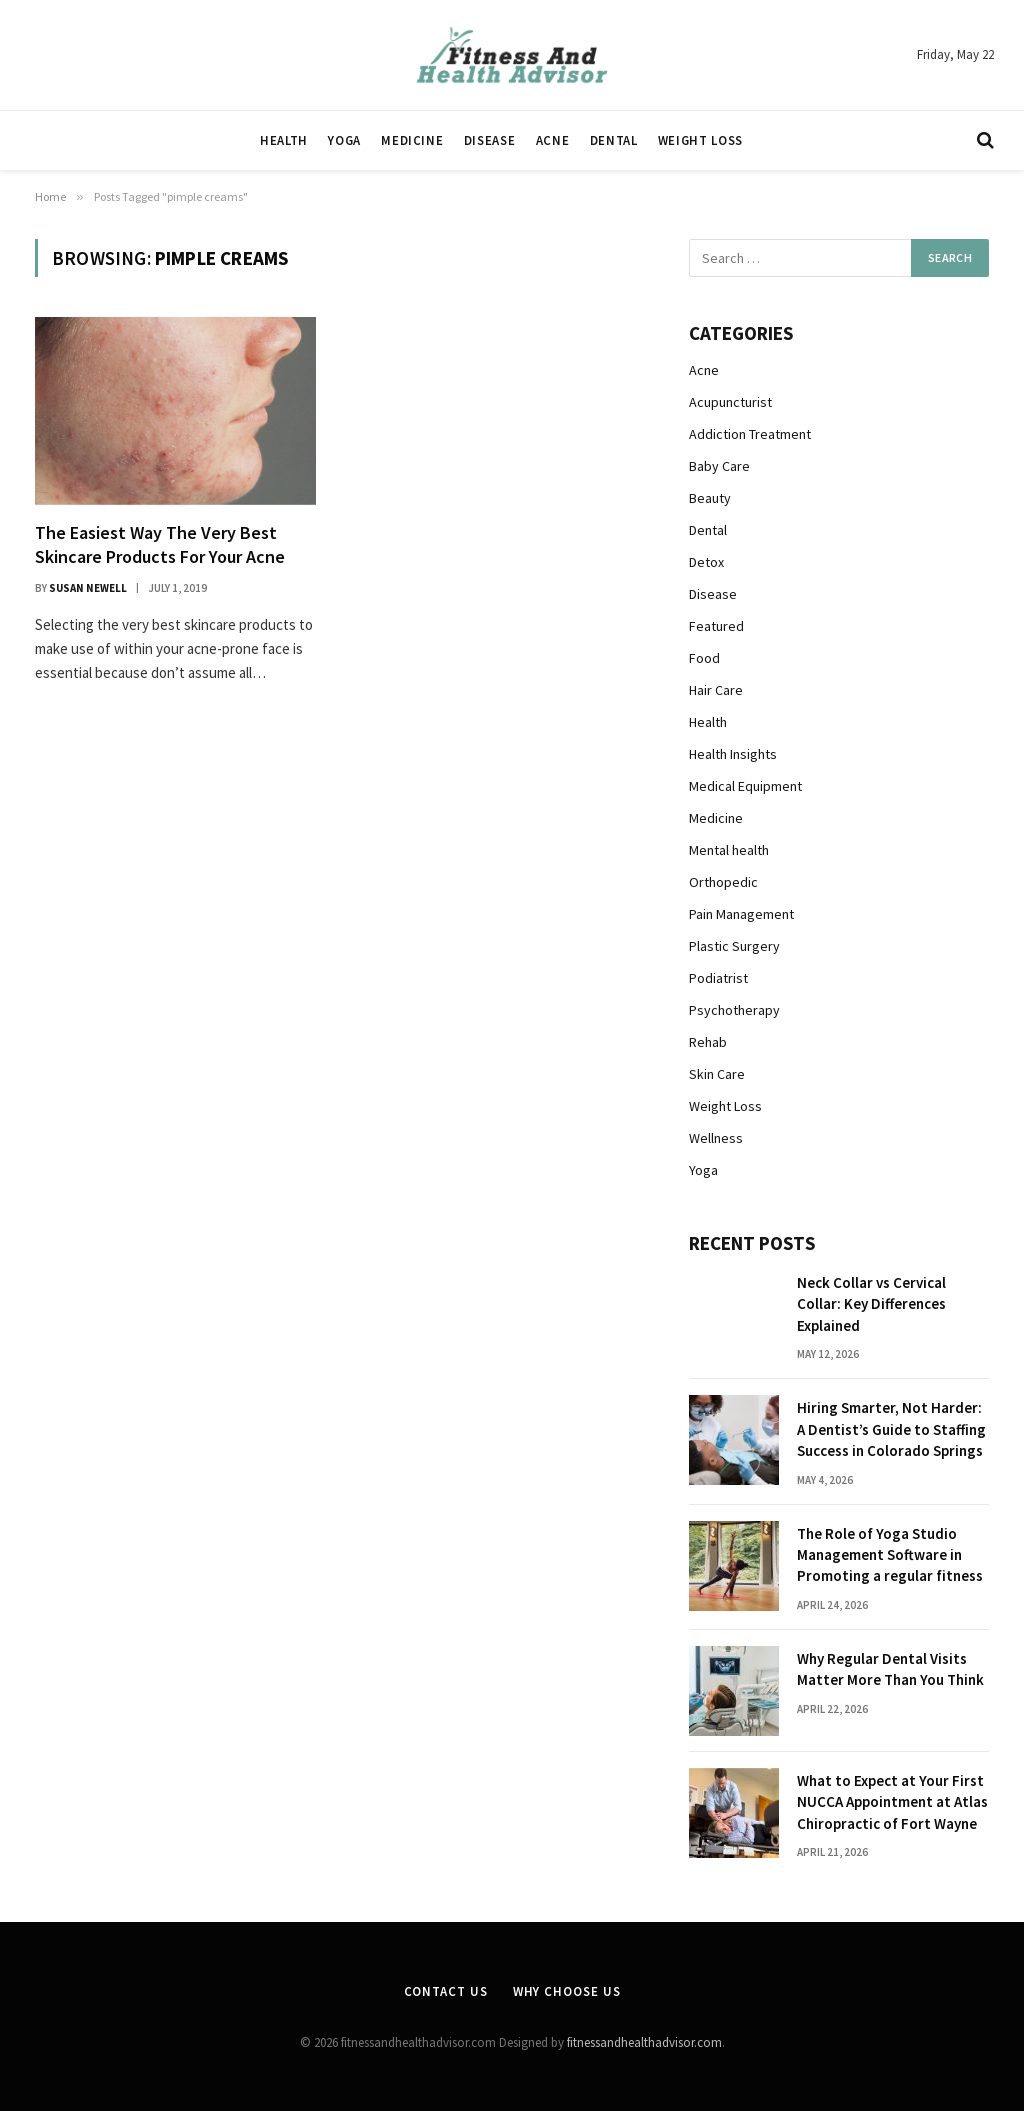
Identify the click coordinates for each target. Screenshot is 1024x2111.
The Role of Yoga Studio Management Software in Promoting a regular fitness (890, 1555)
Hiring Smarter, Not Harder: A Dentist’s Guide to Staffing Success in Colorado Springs (891, 1429)
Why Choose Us (567, 1991)
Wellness (716, 1138)
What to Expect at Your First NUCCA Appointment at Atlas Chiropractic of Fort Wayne (892, 1802)
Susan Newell (88, 588)
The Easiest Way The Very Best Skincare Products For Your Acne (160, 544)
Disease (489, 140)
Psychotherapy (734, 1010)
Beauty (710, 498)
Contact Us (446, 1991)
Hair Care (716, 690)
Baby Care (719, 466)
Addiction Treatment (750, 434)
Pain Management (741, 914)
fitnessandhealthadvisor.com (644, 2042)
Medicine (412, 140)
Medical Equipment (745, 786)
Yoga (344, 140)
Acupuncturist (730, 402)
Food (704, 658)
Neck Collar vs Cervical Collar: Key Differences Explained (871, 1304)
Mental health (729, 850)
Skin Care (717, 1074)
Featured (716, 626)
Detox (706, 562)
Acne (553, 140)
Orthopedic (723, 882)
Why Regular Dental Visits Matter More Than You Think (890, 1669)
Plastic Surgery (734, 946)
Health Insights (733, 754)
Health (284, 140)
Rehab (708, 1042)
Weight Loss (700, 140)
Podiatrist (718, 978)
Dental (614, 140)
